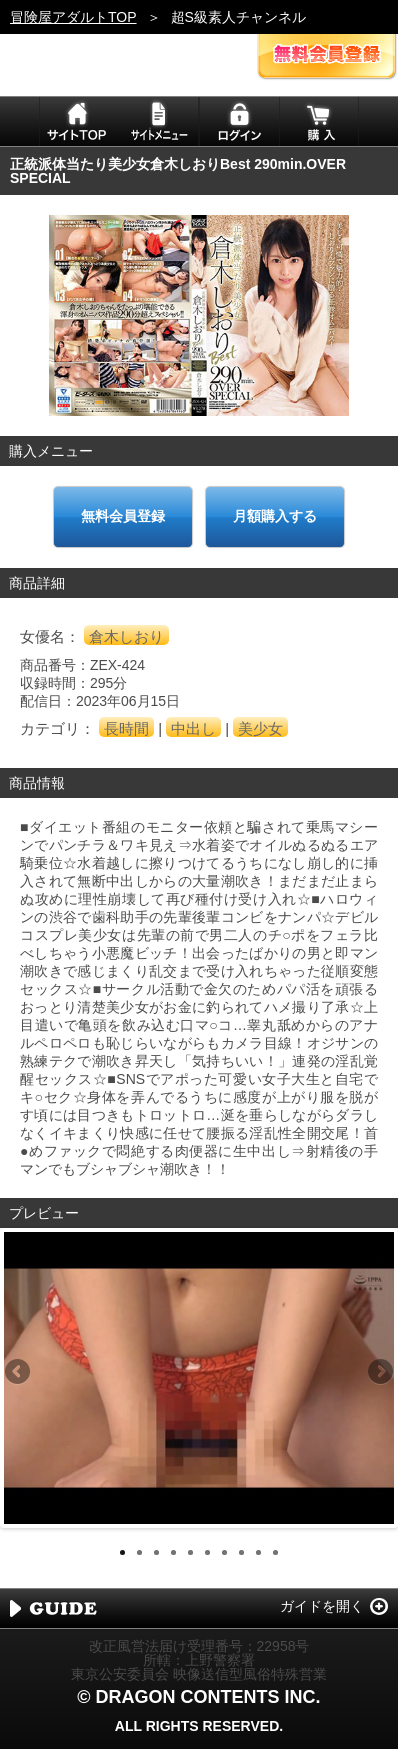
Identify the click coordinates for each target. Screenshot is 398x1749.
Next (379, 1373)
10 (275, 1552)
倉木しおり (126, 636)
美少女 (260, 728)
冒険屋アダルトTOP (73, 17)
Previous (19, 1373)
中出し (193, 728)
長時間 (126, 728)
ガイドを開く (322, 1606)
